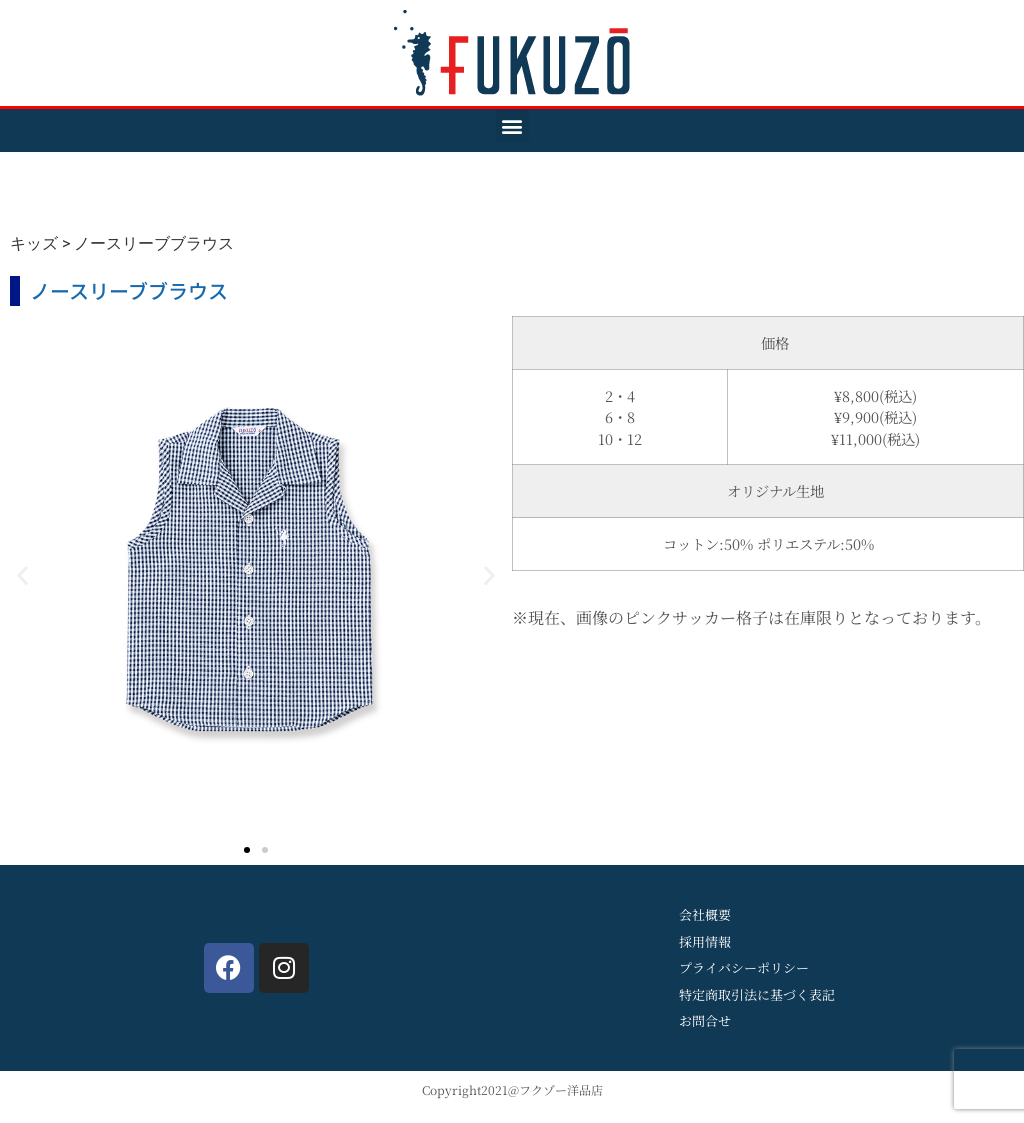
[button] (512, 125)
